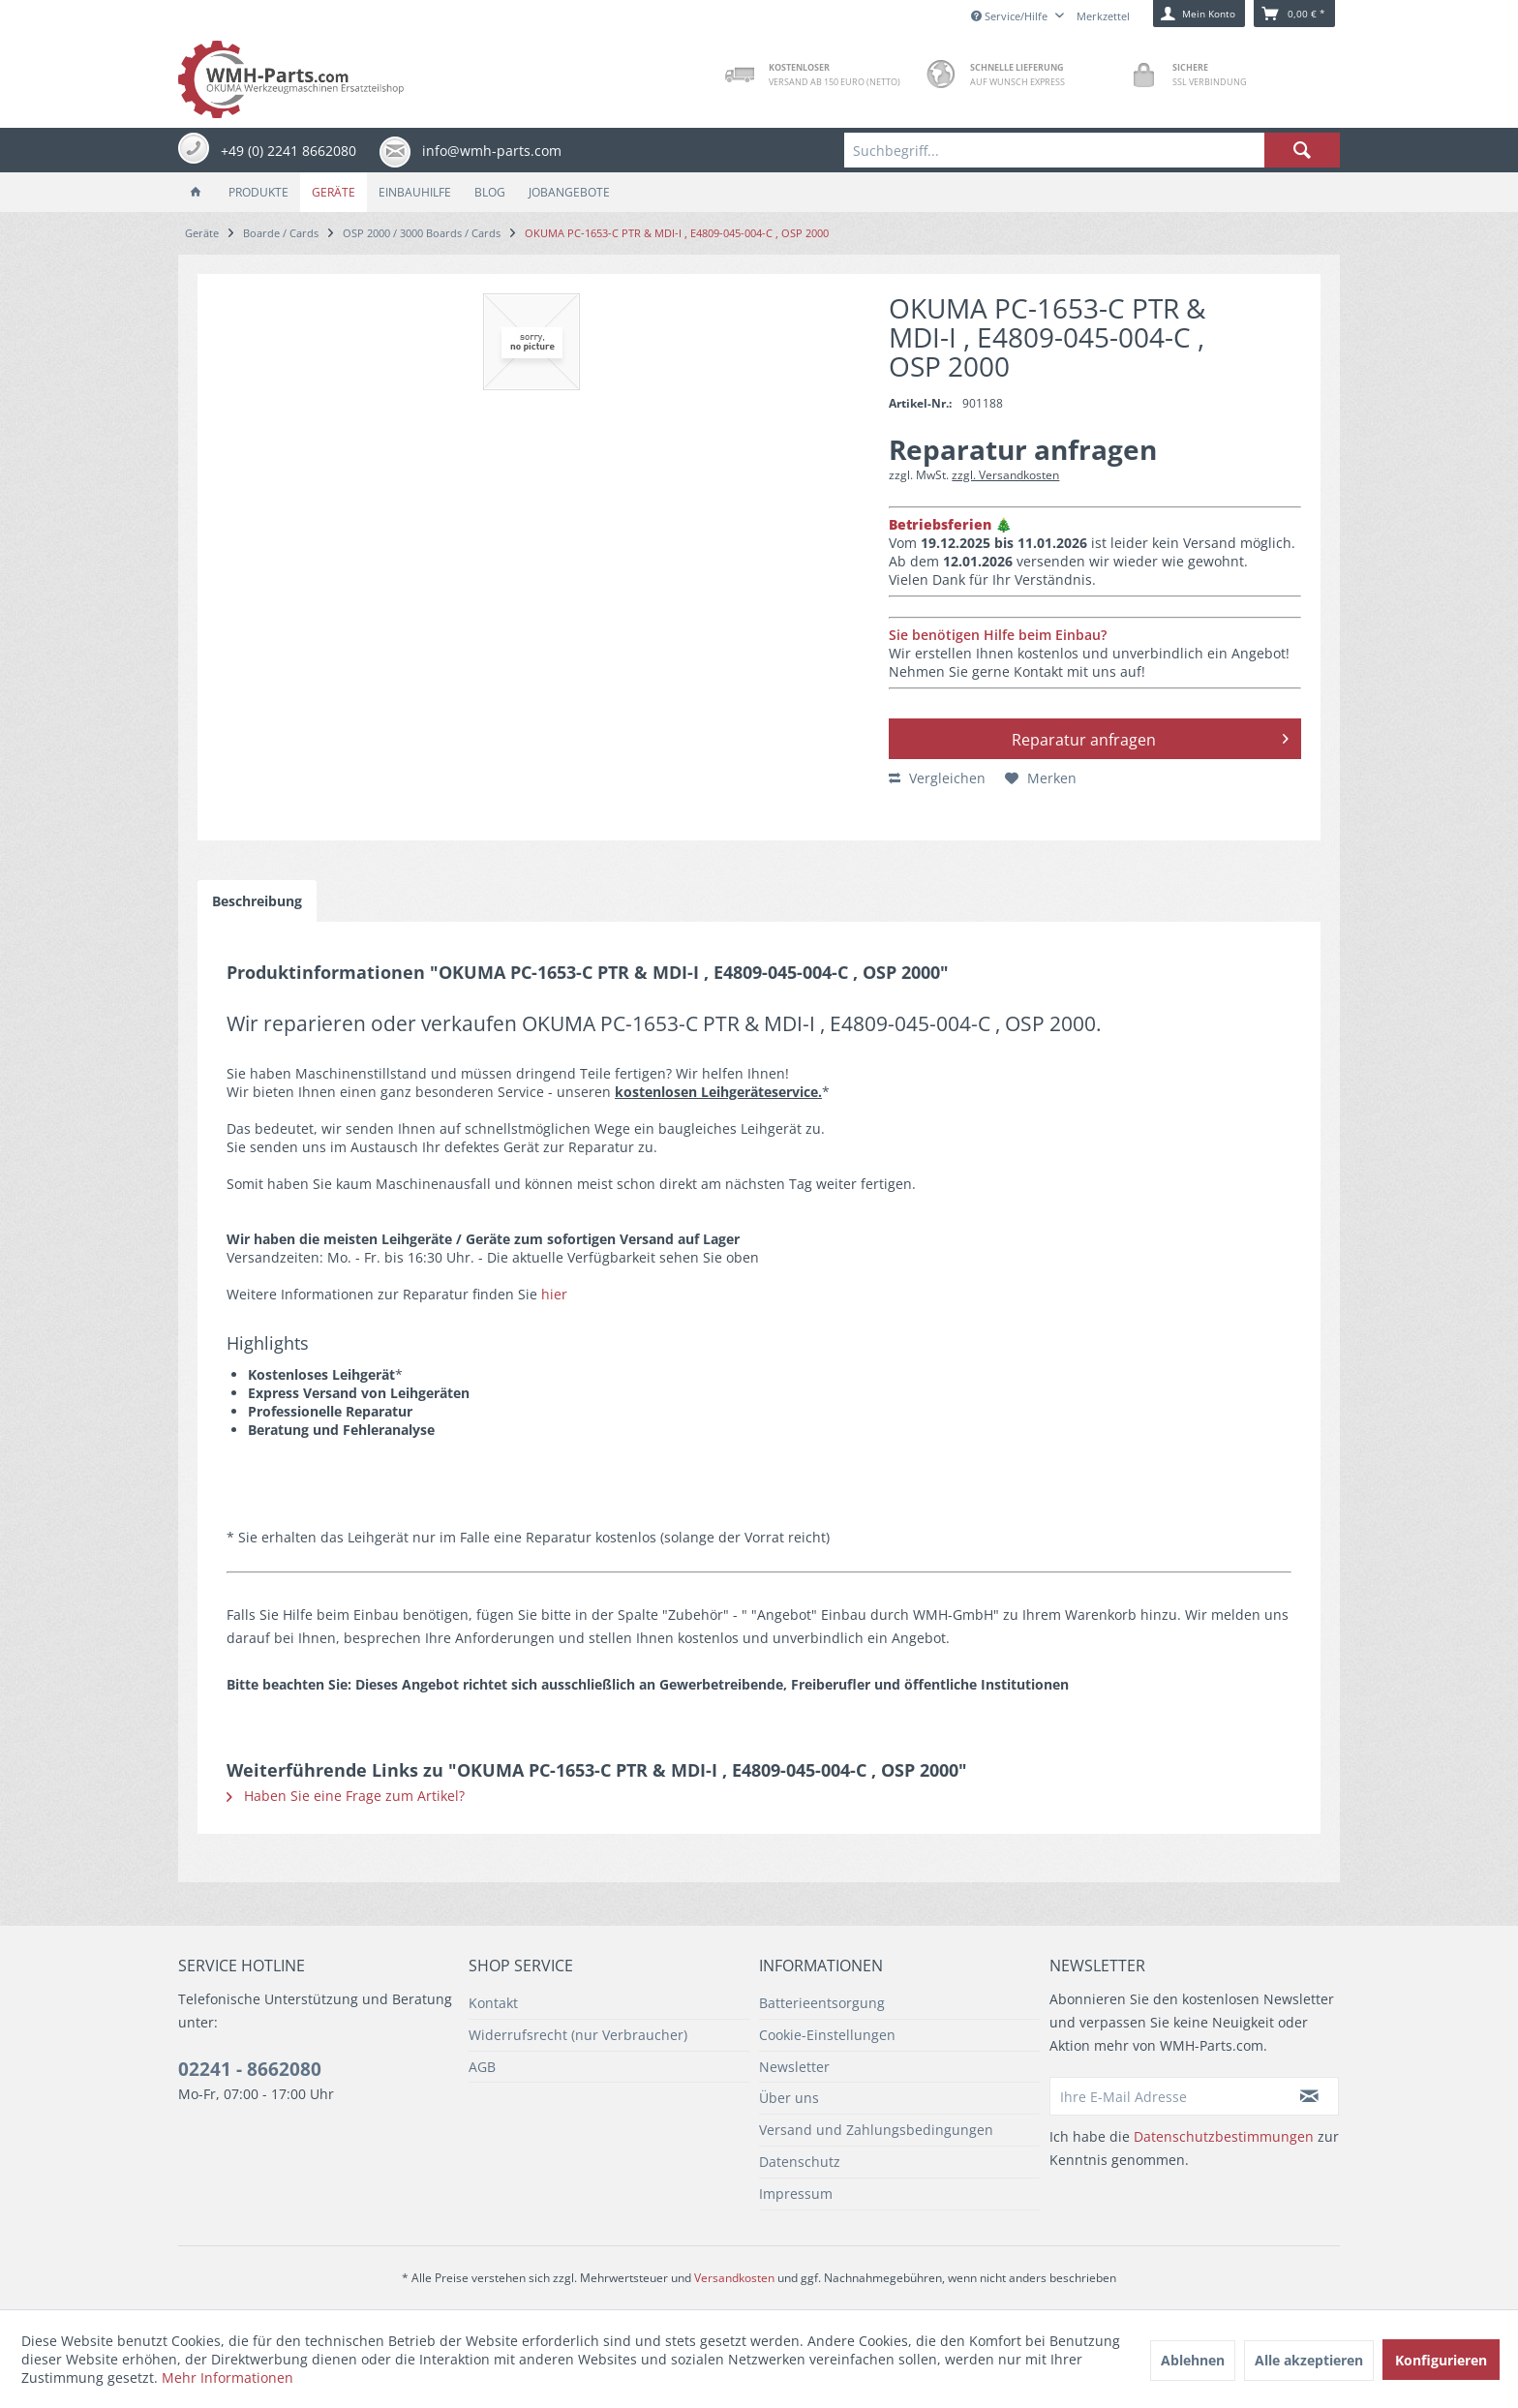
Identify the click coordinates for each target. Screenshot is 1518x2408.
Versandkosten (734, 2278)
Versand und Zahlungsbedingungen (876, 2129)
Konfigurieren (1441, 2360)
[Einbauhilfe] (415, 192)
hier (554, 1294)
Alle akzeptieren (1309, 2360)
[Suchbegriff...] (1092, 150)
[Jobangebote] (569, 192)
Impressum (796, 2193)
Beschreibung (257, 901)
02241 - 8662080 (249, 2069)
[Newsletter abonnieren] (1310, 2096)
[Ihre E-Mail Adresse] (1165, 2096)
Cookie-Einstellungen (827, 2035)
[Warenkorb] (1294, 13)
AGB (482, 2066)
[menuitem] (1092, 150)
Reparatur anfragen (1150, 736)
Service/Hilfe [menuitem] (1010, 16)
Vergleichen (937, 778)
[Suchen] (1302, 150)
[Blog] (490, 192)
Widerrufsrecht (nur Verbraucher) (578, 2035)
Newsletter (794, 2066)
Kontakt (493, 2003)
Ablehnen (1193, 2360)
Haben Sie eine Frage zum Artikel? (346, 1795)
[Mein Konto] (1199, 13)
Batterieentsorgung (822, 2003)
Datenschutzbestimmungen (1224, 2136)
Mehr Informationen (227, 2377)
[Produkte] (258, 192)
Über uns (789, 2097)
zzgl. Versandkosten (1005, 475)
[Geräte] (333, 192)
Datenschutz (799, 2161)
